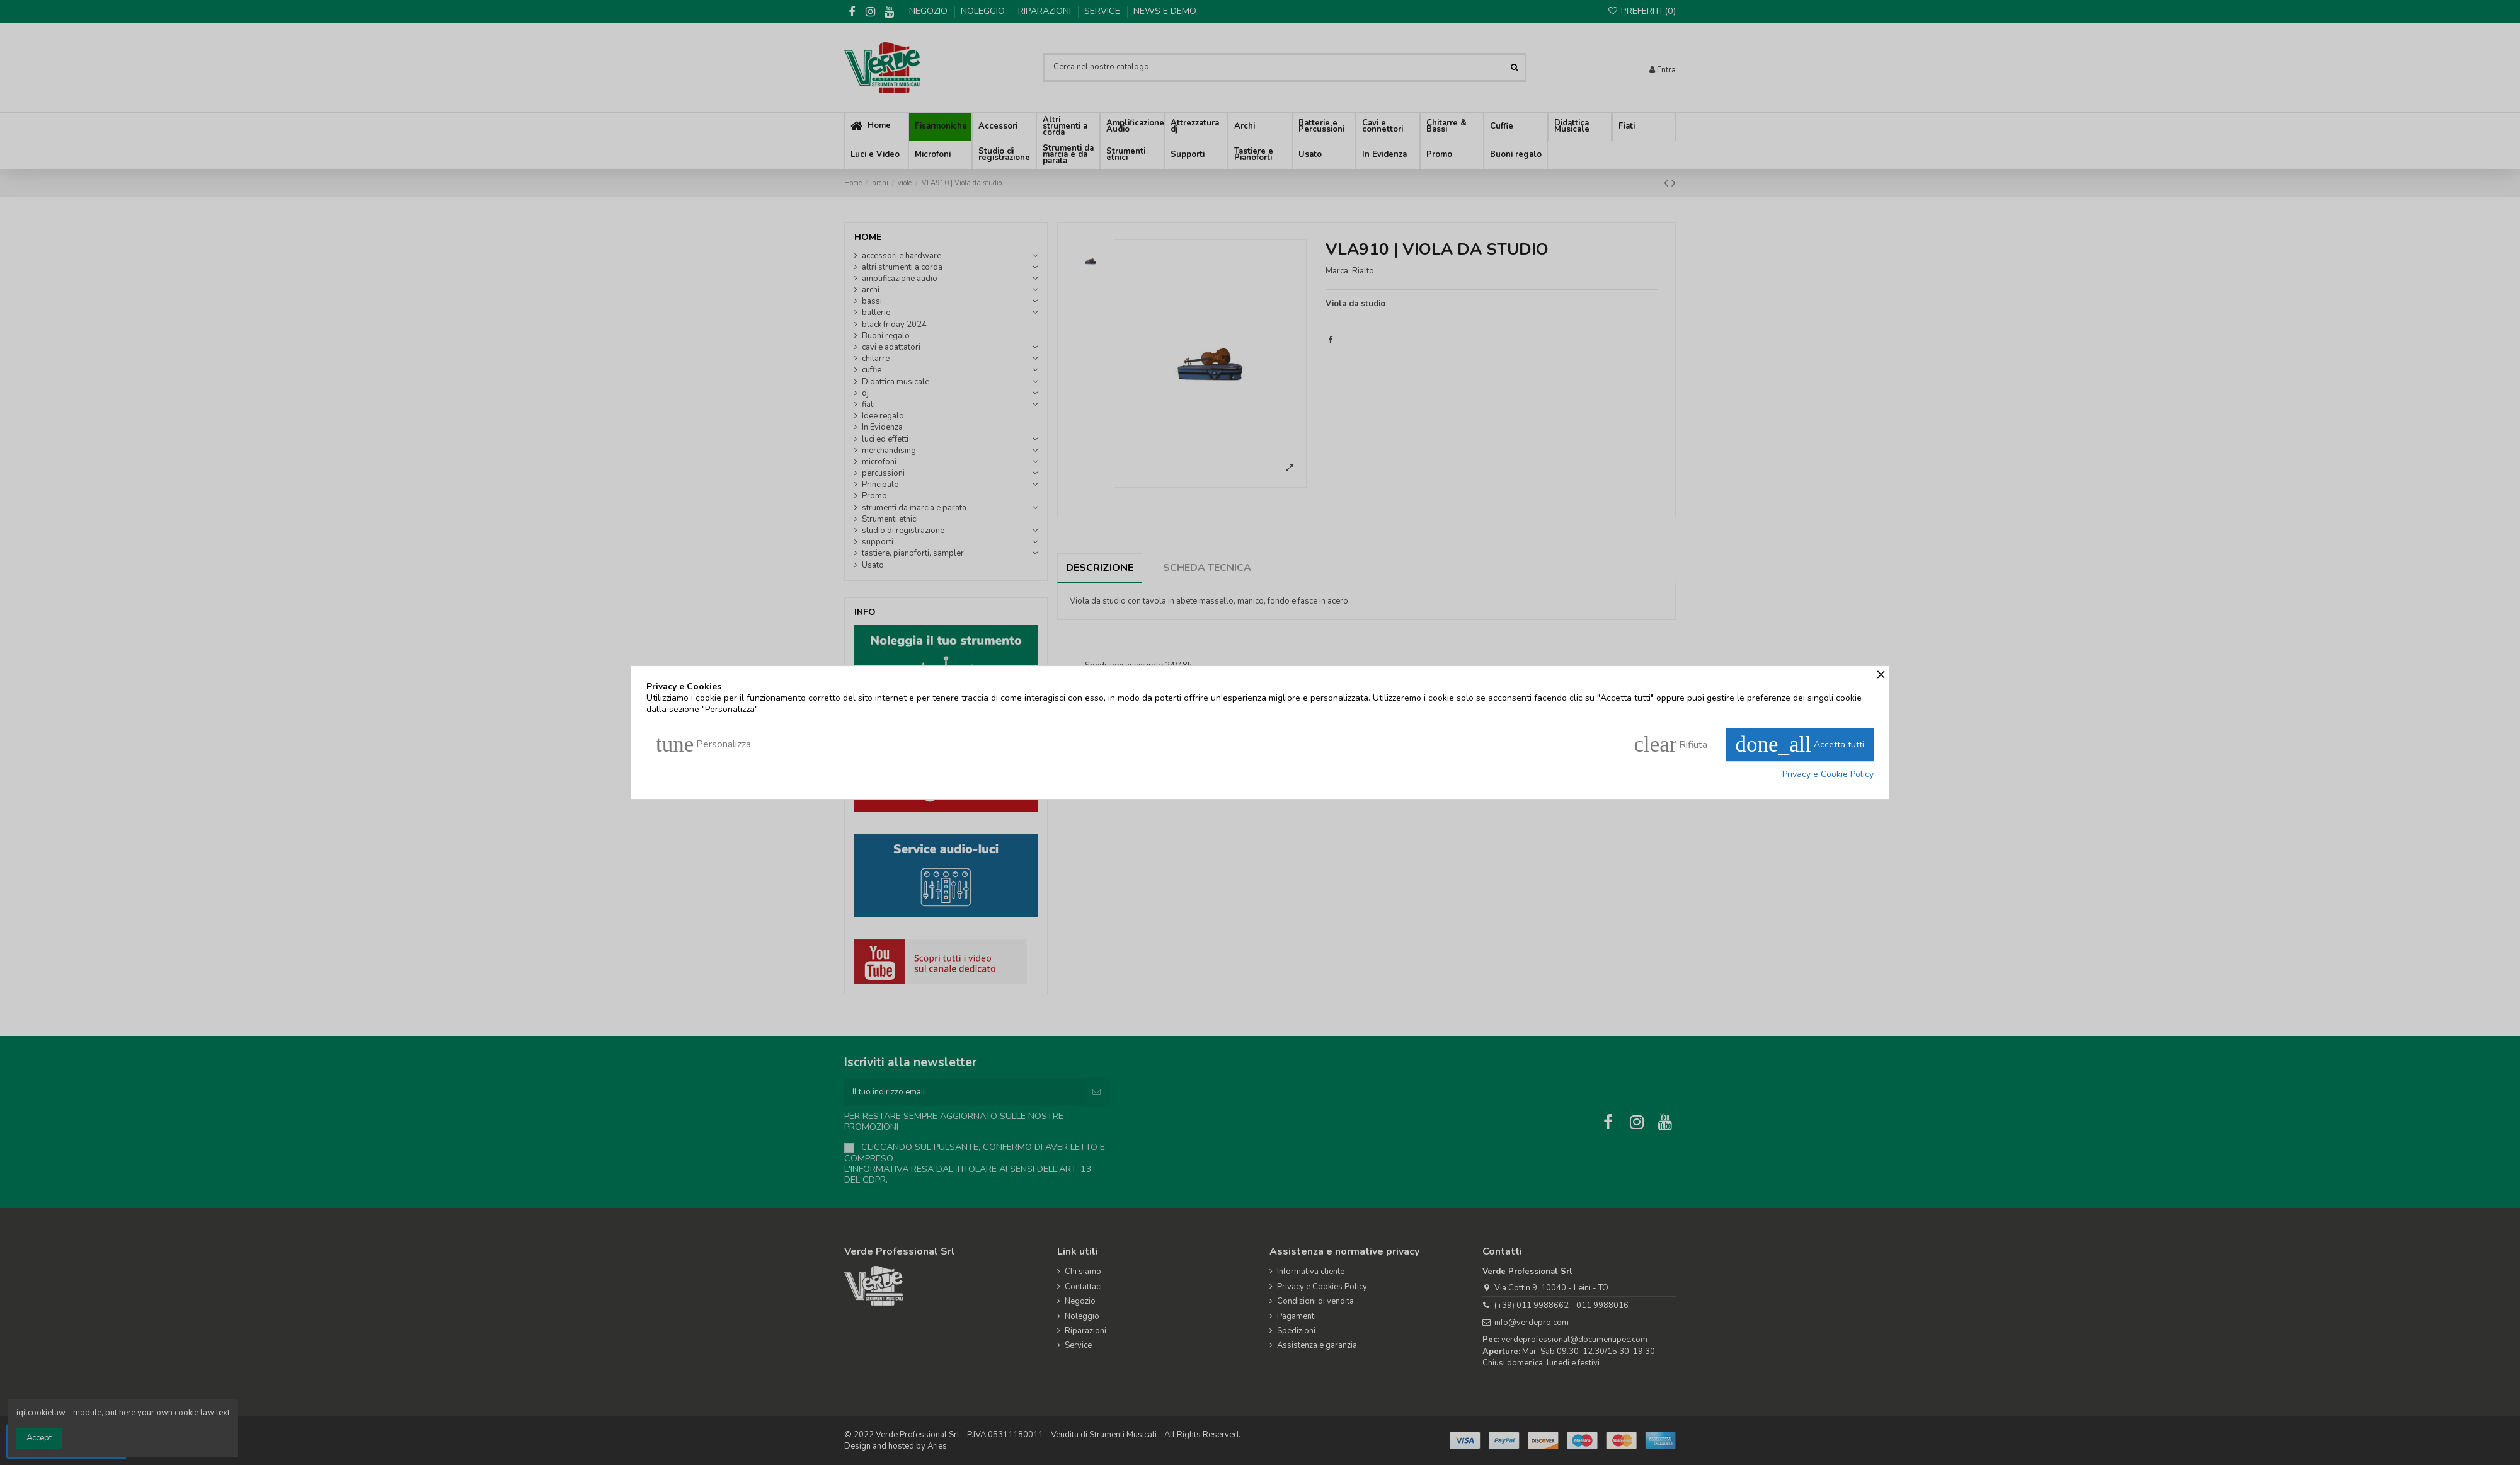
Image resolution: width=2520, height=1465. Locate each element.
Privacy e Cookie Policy (1828, 774)
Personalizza (703, 744)
